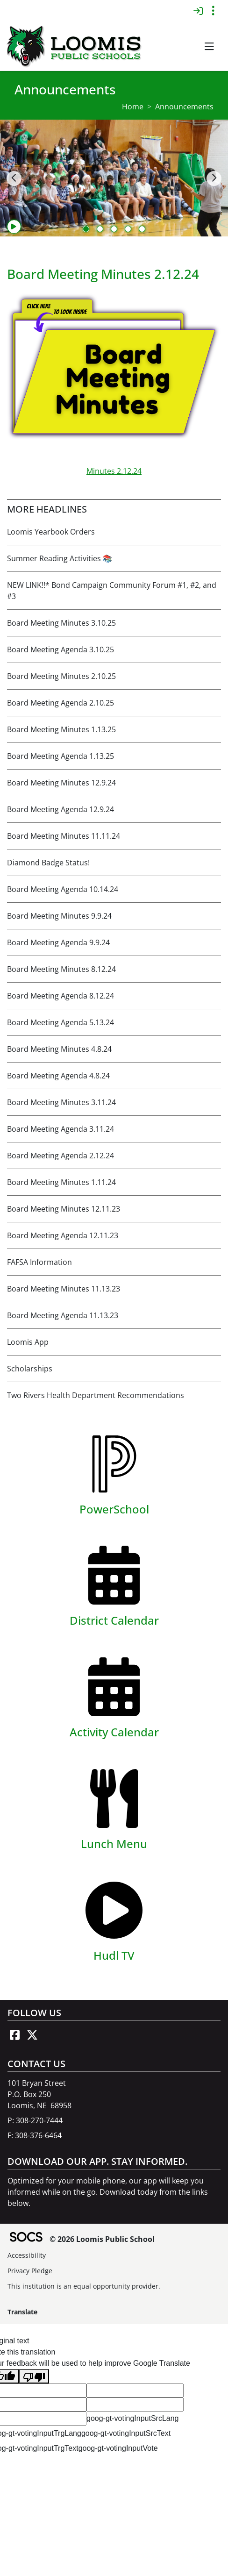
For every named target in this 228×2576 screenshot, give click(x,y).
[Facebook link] (14, 2035)
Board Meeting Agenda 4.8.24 (58, 1075)
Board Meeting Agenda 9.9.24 (58, 942)
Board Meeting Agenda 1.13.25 (60, 756)
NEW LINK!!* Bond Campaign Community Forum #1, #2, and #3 (111, 590)
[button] (209, 47)
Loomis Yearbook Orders (51, 532)
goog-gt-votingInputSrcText (126, 2433)
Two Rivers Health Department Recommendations (95, 1395)
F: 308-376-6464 (34, 2135)
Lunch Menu (114, 1843)
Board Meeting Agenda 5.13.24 (60, 1022)
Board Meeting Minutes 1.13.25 (61, 729)
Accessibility (26, 2255)
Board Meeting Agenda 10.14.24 (62, 889)
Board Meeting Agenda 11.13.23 (62, 1315)
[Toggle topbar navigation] (213, 11)
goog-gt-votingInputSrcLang (132, 2418)
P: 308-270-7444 (35, 2120)
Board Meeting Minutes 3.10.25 (61, 623)
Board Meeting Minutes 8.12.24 (61, 969)
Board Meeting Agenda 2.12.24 (60, 1155)
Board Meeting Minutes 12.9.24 (61, 783)
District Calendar (114, 1620)
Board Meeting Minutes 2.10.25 (61, 676)
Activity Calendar (114, 1732)
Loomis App (28, 1342)
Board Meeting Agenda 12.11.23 (62, 1235)
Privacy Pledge (29, 2270)
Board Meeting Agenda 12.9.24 (60, 809)
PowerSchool (114, 1509)
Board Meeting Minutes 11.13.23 (63, 1289)
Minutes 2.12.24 (114, 471)
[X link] (32, 2035)
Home (132, 106)
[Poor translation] (34, 2376)
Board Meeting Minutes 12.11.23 (63, 1209)
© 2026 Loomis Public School (102, 2239)
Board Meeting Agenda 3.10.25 (60, 649)
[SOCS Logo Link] (25, 2238)
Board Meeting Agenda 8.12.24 (60, 996)
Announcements (184, 106)
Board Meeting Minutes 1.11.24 (61, 1182)
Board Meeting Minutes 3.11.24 (61, 1102)
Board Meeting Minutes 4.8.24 (59, 1049)
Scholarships (29, 1368)
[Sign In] (198, 10)
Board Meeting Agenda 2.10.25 (60, 703)
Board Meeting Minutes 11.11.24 (63, 836)
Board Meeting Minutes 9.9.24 (59, 916)
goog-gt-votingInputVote (118, 2448)
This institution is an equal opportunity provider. (83, 2286)
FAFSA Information (39, 1262)
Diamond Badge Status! (48, 862)
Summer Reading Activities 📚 (59, 558)
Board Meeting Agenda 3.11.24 (60, 1129)
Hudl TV (114, 1955)
